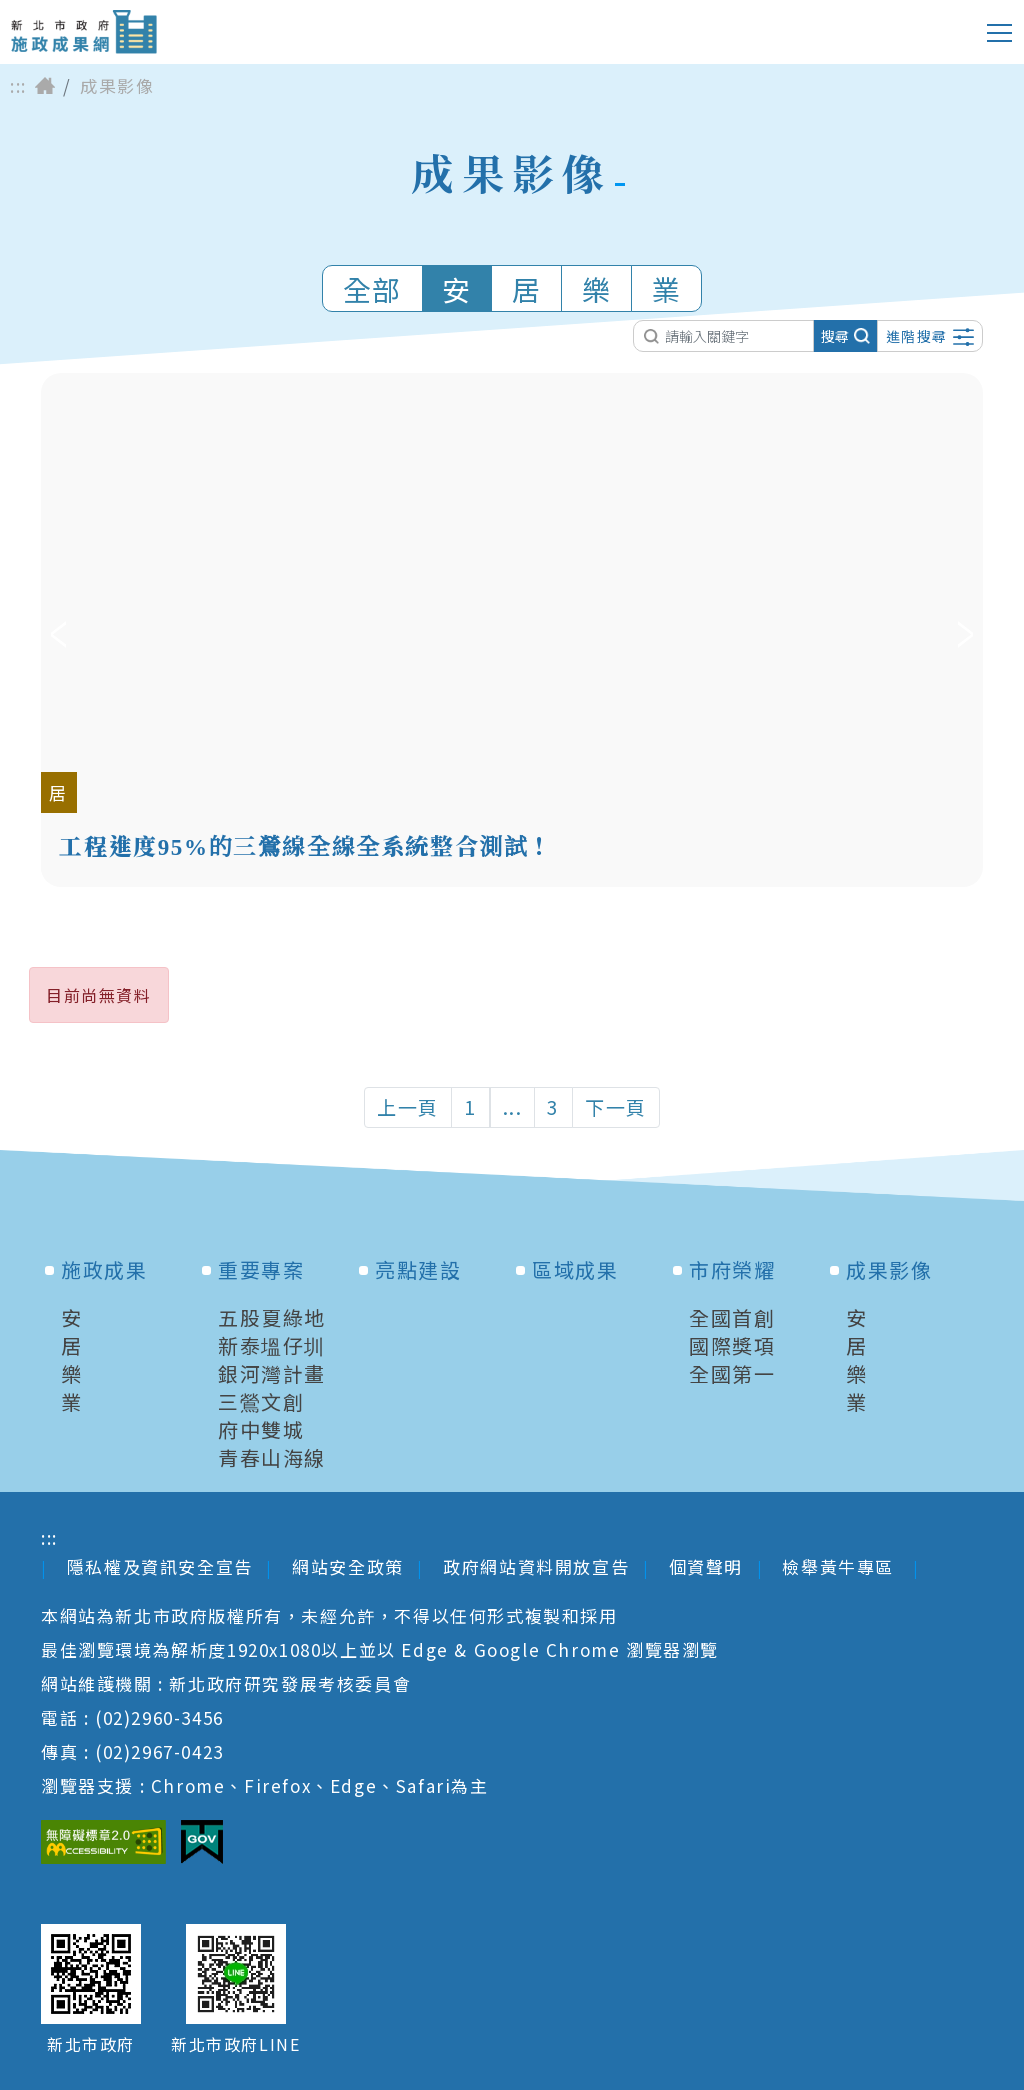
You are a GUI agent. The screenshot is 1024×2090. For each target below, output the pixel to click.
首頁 (45, 86)
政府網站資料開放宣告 (536, 1566)
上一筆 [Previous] (58, 630)
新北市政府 (91, 2044)
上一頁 (408, 1106)
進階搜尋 (930, 336)
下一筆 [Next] (965, 630)
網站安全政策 (348, 1566)
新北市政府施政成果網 (83, 32)
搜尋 (845, 336)
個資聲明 (706, 1566)
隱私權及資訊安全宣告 (160, 1566)
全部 (372, 289)
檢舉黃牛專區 (840, 1566)
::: (18, 86)
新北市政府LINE (235, 2044)
